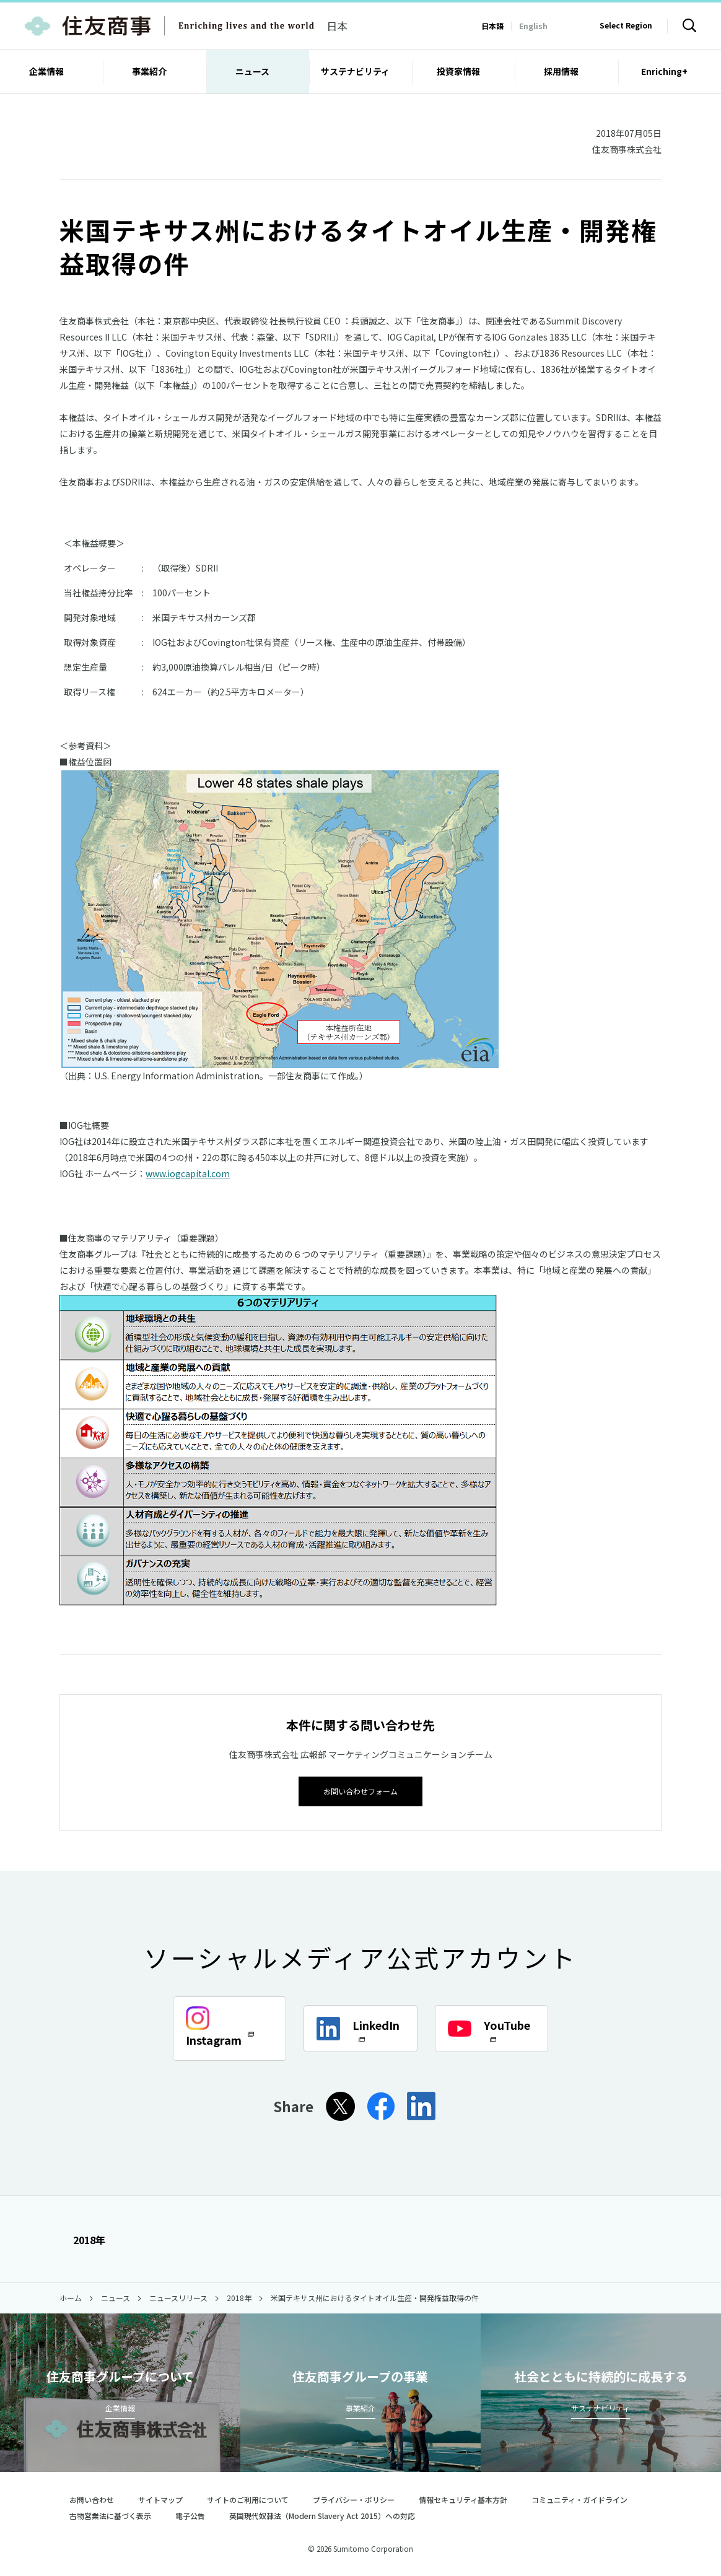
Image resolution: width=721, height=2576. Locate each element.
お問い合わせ (91, 2499)
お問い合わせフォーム (360, 1790)
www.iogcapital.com (188, 1173)
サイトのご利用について (248, 2499)
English (533, 25)
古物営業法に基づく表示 (110, 2515)
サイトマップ (160, 2499)
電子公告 (190, 2515)
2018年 (82, 2238)
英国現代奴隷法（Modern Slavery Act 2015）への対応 (327, 2515)
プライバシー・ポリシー (354, 2499)
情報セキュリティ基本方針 (463, 2499)
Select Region (626, 25)
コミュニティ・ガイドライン (579, 2499)
